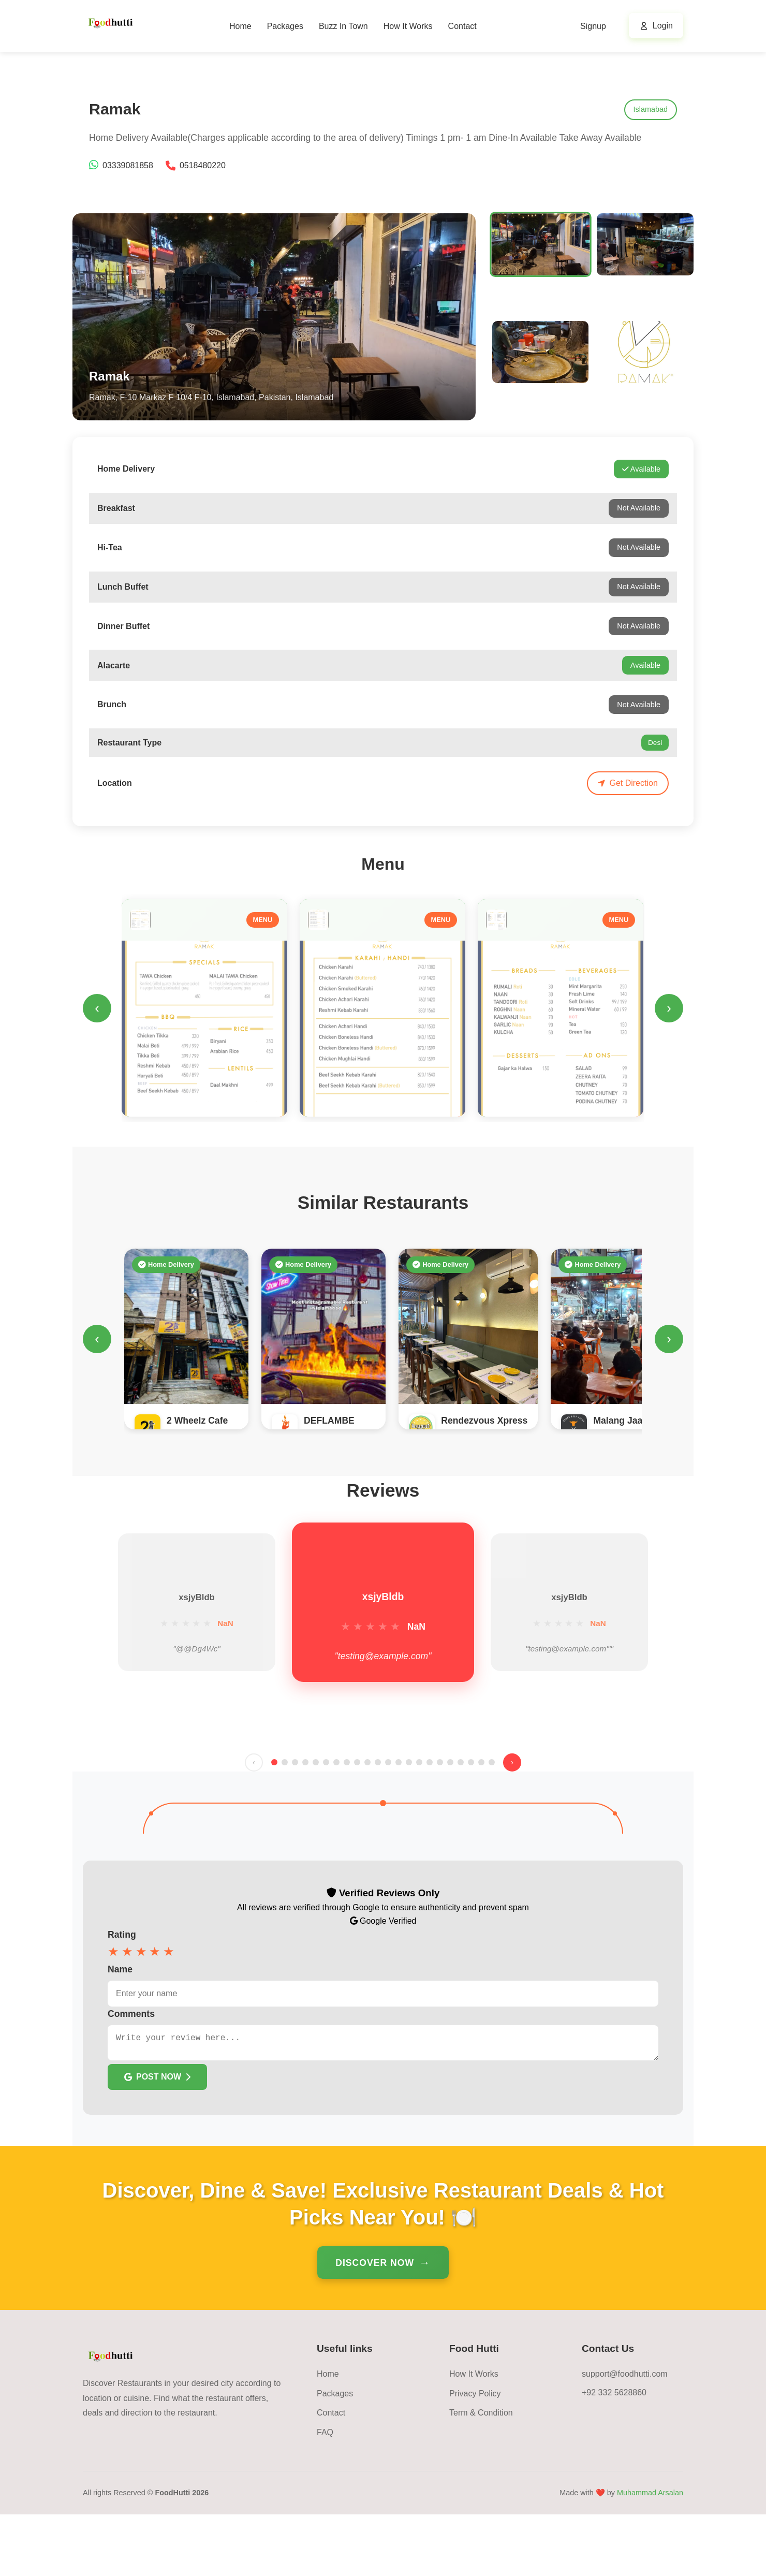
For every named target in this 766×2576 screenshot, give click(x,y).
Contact (462, 26)
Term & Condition (481, 2474)
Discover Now (374, 2324)
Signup (593, 26)
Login (663, 25)
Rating (122, 1992)
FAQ (325, 2494)
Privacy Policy (475, 2454)
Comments (131, 2071)
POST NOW (157, 2138)
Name (120, 2026)
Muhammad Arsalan (650, 2554)
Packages (285, 26)
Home (240, 26)
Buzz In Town (343, 26)
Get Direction (627, 783)
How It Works (408, 26)
